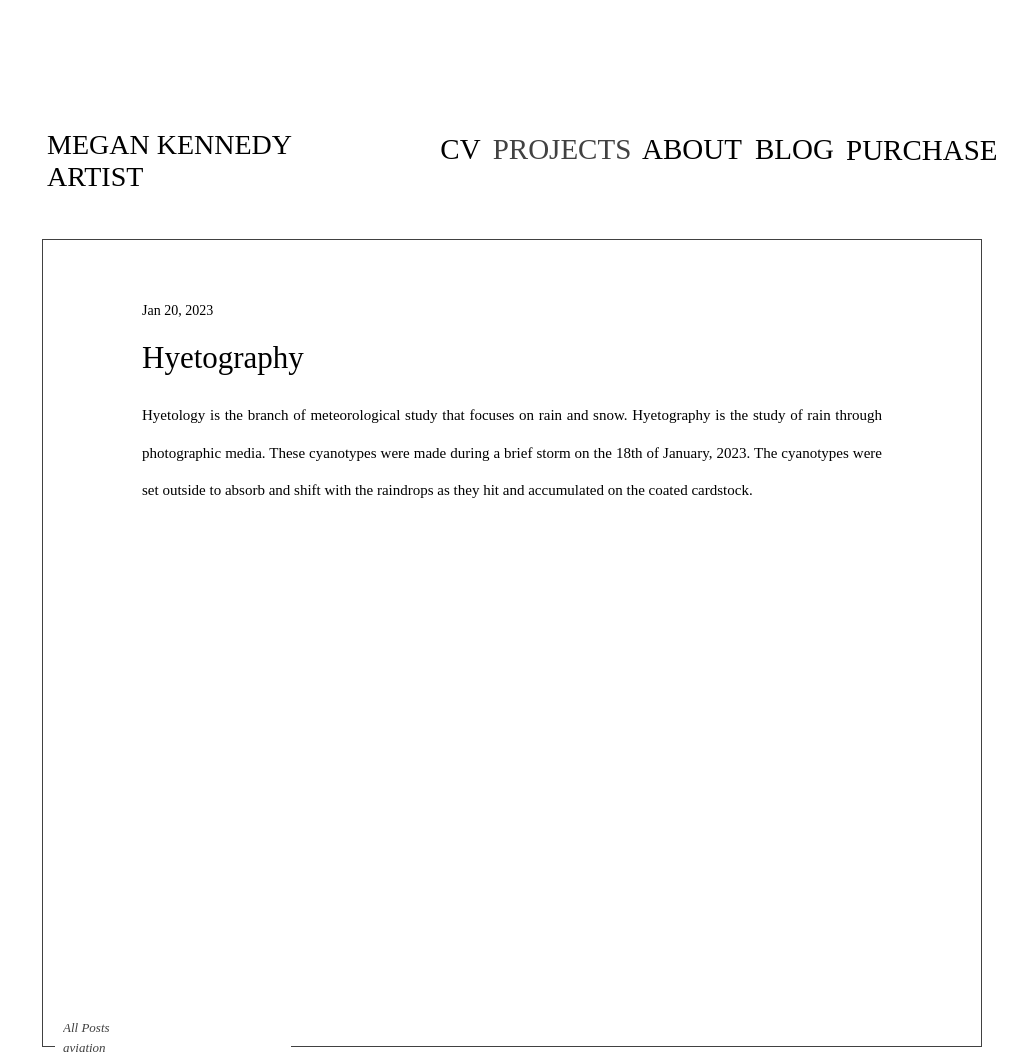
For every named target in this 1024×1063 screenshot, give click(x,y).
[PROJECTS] (562, 149)
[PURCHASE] (922, 150)
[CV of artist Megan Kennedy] (460, 149)
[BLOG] (794, 149)
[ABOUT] (692, 149)
